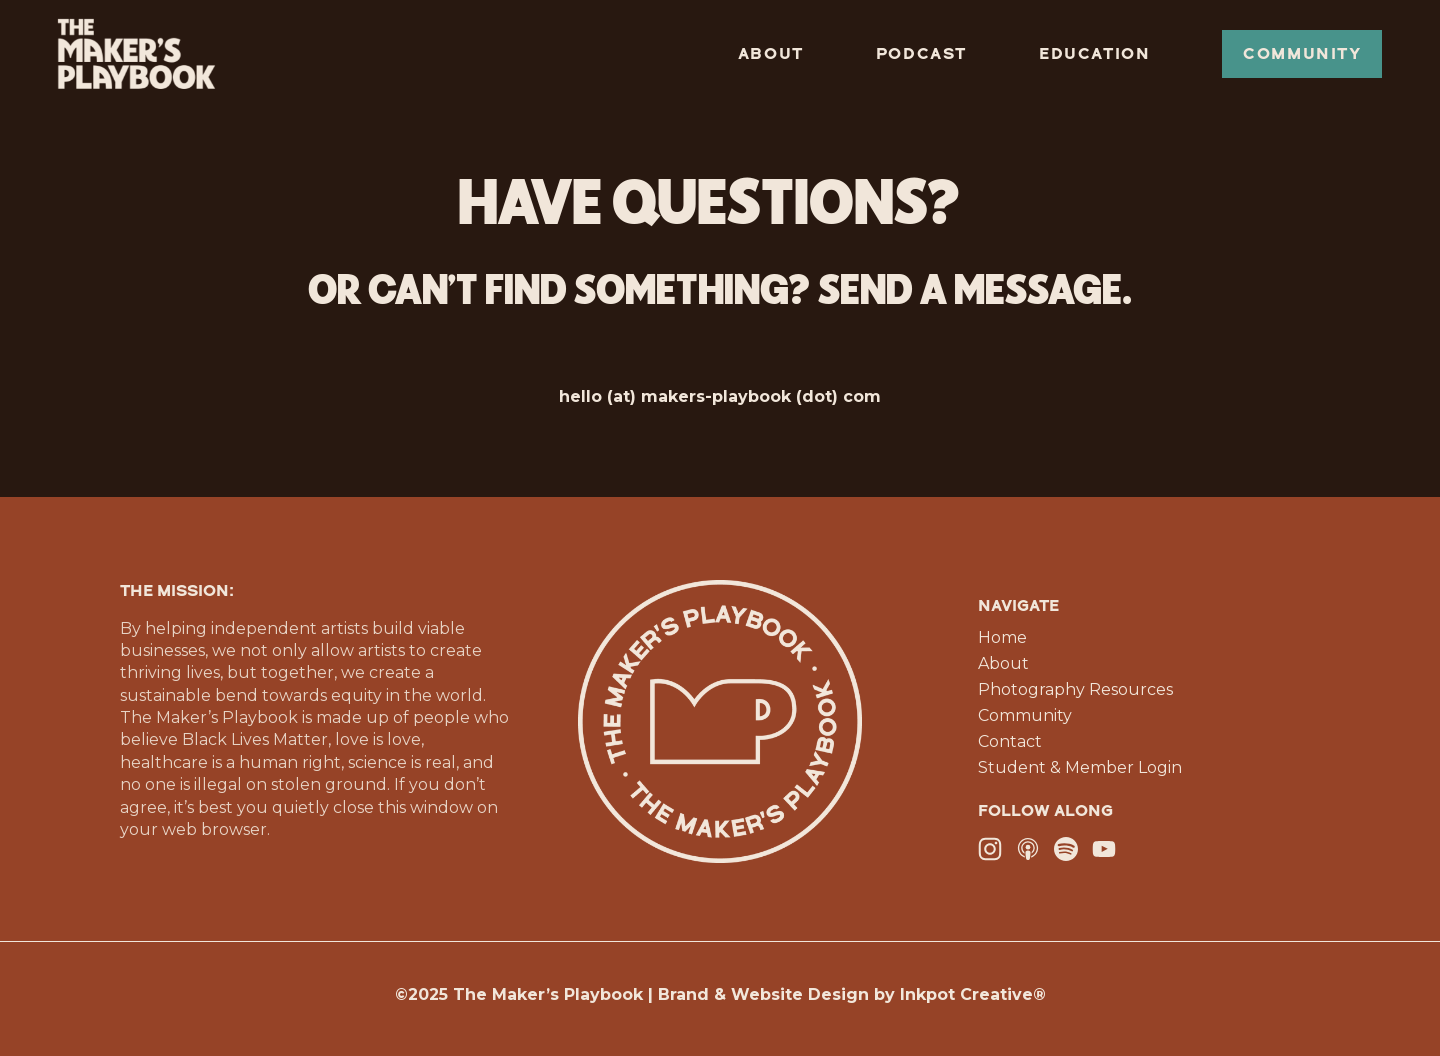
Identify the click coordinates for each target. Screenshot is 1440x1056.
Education (1094, 54)
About (771, 54)
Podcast (921, 54)
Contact (1010, 742)
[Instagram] (990, 849)
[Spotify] (1066, 849)
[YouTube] (1104, 849)
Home (1002, 638)
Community (1302, 54)
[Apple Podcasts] (1028, 849)
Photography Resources (1075, 690)
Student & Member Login (1080, 768)
